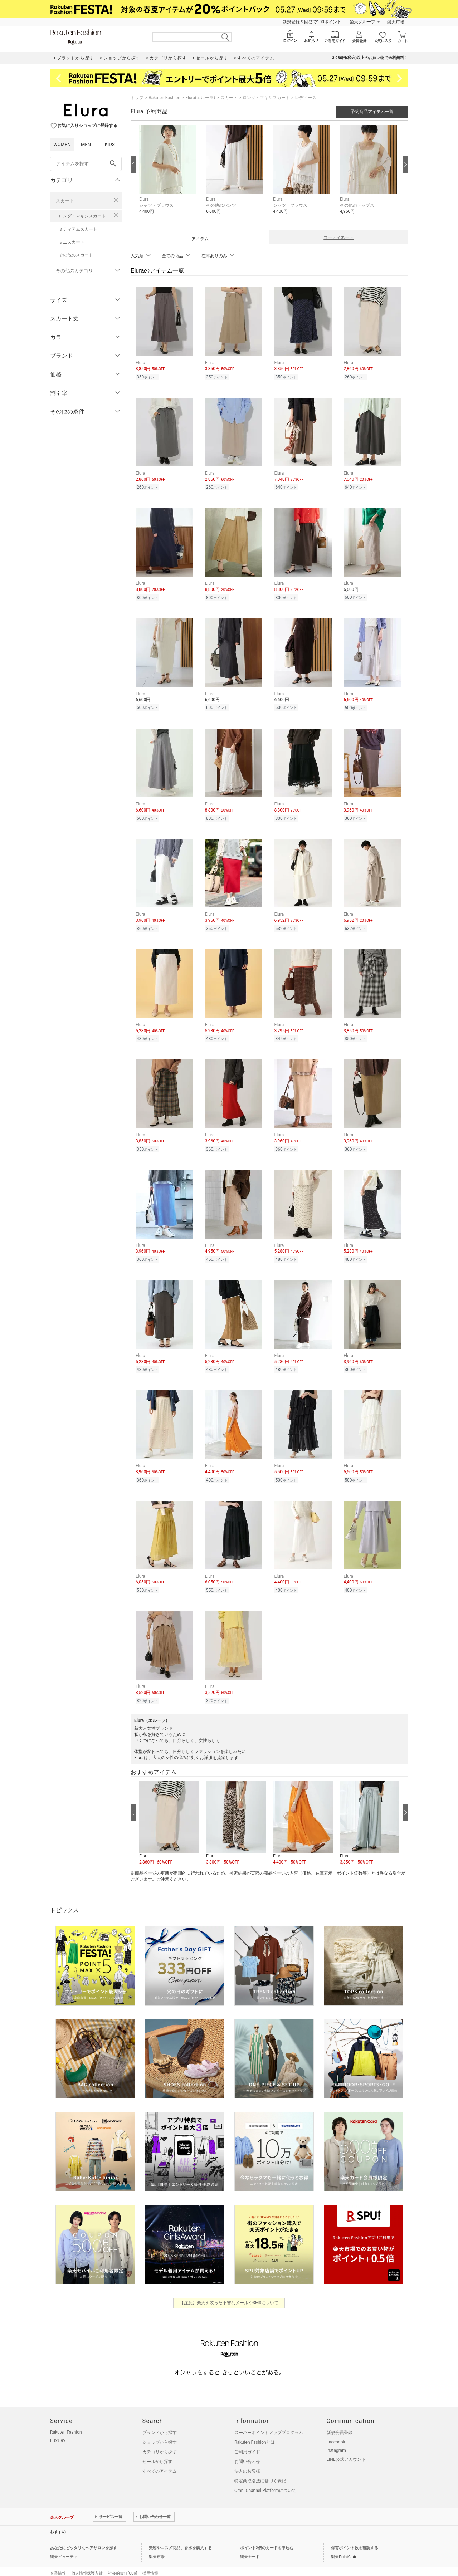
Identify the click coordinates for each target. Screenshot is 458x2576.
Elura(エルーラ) (200, 97)
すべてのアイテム (159, 2458)
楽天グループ (362, 21)
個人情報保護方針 (87, 2560)
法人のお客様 (247, 2458)
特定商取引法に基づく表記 (260, 2467)
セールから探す (157, 2448)
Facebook (336, 2428)
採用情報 (150, 2560)
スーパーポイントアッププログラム (268, 2419)
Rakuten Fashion (164, 97)
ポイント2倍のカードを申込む (266, 2535)
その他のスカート (76, 255)
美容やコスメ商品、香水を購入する (180, 2535)
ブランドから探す (159, 2419)
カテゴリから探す (159, 2439)
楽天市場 (395, 21)
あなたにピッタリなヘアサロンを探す (83, 2535)
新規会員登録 (339, 2419)
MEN (86, 144)
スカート (65, 201)
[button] (169, 175)
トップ (137, 97)
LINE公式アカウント (346, 2446)
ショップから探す (159, 2429)
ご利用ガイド (247, 2439)
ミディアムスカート (78, 229)
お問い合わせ (247, 2448)
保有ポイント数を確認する (354, 2535)
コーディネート (338, 237)
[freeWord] (86, 164)
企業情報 (58, 2560)
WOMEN (62, 144)
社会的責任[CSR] (122, 2560)
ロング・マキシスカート (82, 216)
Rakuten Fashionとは (254, 2429)
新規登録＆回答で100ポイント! (312, 21)
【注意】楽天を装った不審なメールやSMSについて (229, 2289)
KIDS (110, 144)
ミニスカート (71, 242)
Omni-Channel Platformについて (265, 2477)
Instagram (336, 2437)
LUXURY (58, 2427)
